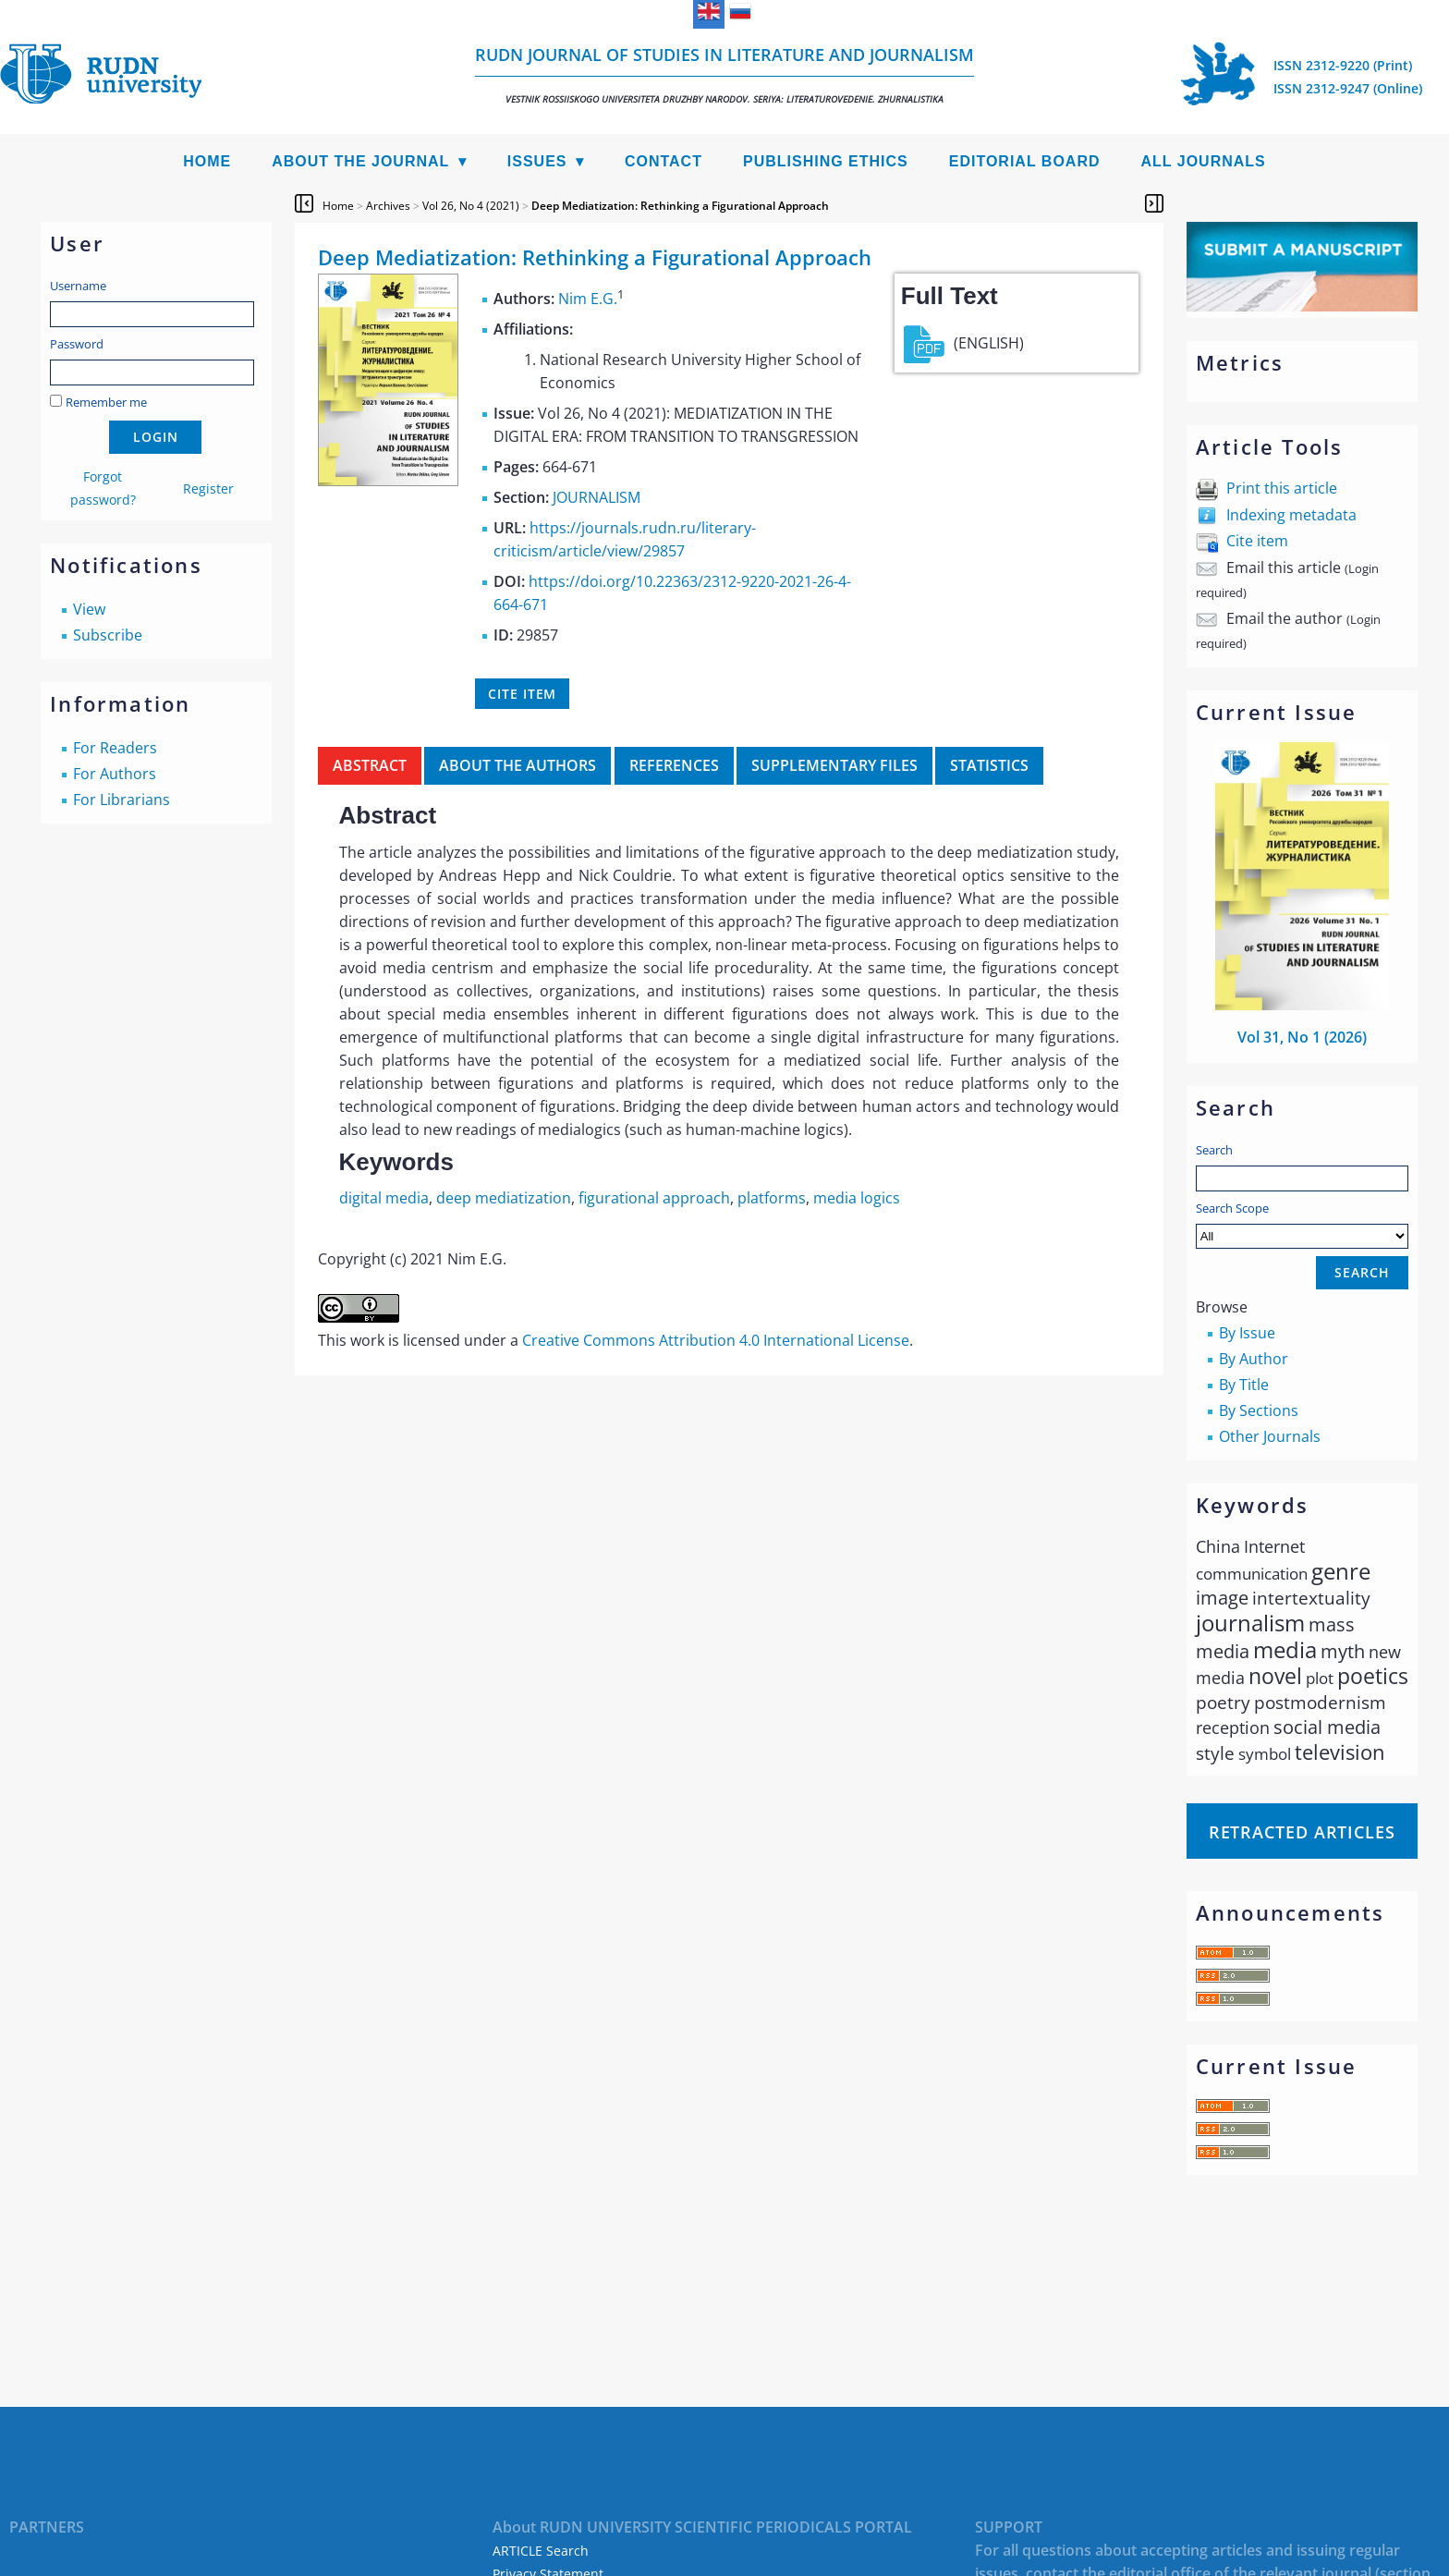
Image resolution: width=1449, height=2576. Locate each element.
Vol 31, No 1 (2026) (1302, 1037)
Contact (663, 161)
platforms (771, 1198)
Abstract (370, 765)
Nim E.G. (587, 298)
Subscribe (107, 635)
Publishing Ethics (825, 161)
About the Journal (360, 161)
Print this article (1281, 488)
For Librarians (121, 799)
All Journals (1203, 161)
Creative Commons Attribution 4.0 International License (715, 1340)
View (89, 609)
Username (78, 285)
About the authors (517, 765)
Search (1214, 1149)
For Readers (115, 748)
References (674, 765)
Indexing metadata (1291, 515)
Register (208, 488)
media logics (856, 1198)
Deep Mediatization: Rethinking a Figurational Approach (680, 206)
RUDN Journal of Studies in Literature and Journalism (724, 74)
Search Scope (1302, 1224)
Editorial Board (1025, 161)
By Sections (1258, 1410)
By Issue (1247, 1333)
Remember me (106, 402)
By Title (1244, 1384)
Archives (388, 206)
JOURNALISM (596, 497)
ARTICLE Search (541, 2550)
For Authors (114, 773)
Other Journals (1270, 1436)
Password (77, 344)
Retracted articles (1302, 1832)
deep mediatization (503, 1198)
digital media (384, 1198)
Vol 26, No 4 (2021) (470, 206)
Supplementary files (834, 765)
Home (207, 161)
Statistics (989, 765)
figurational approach (654, 1198)
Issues (537, 161)
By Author (1253, 1359)
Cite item (1257, 541)
